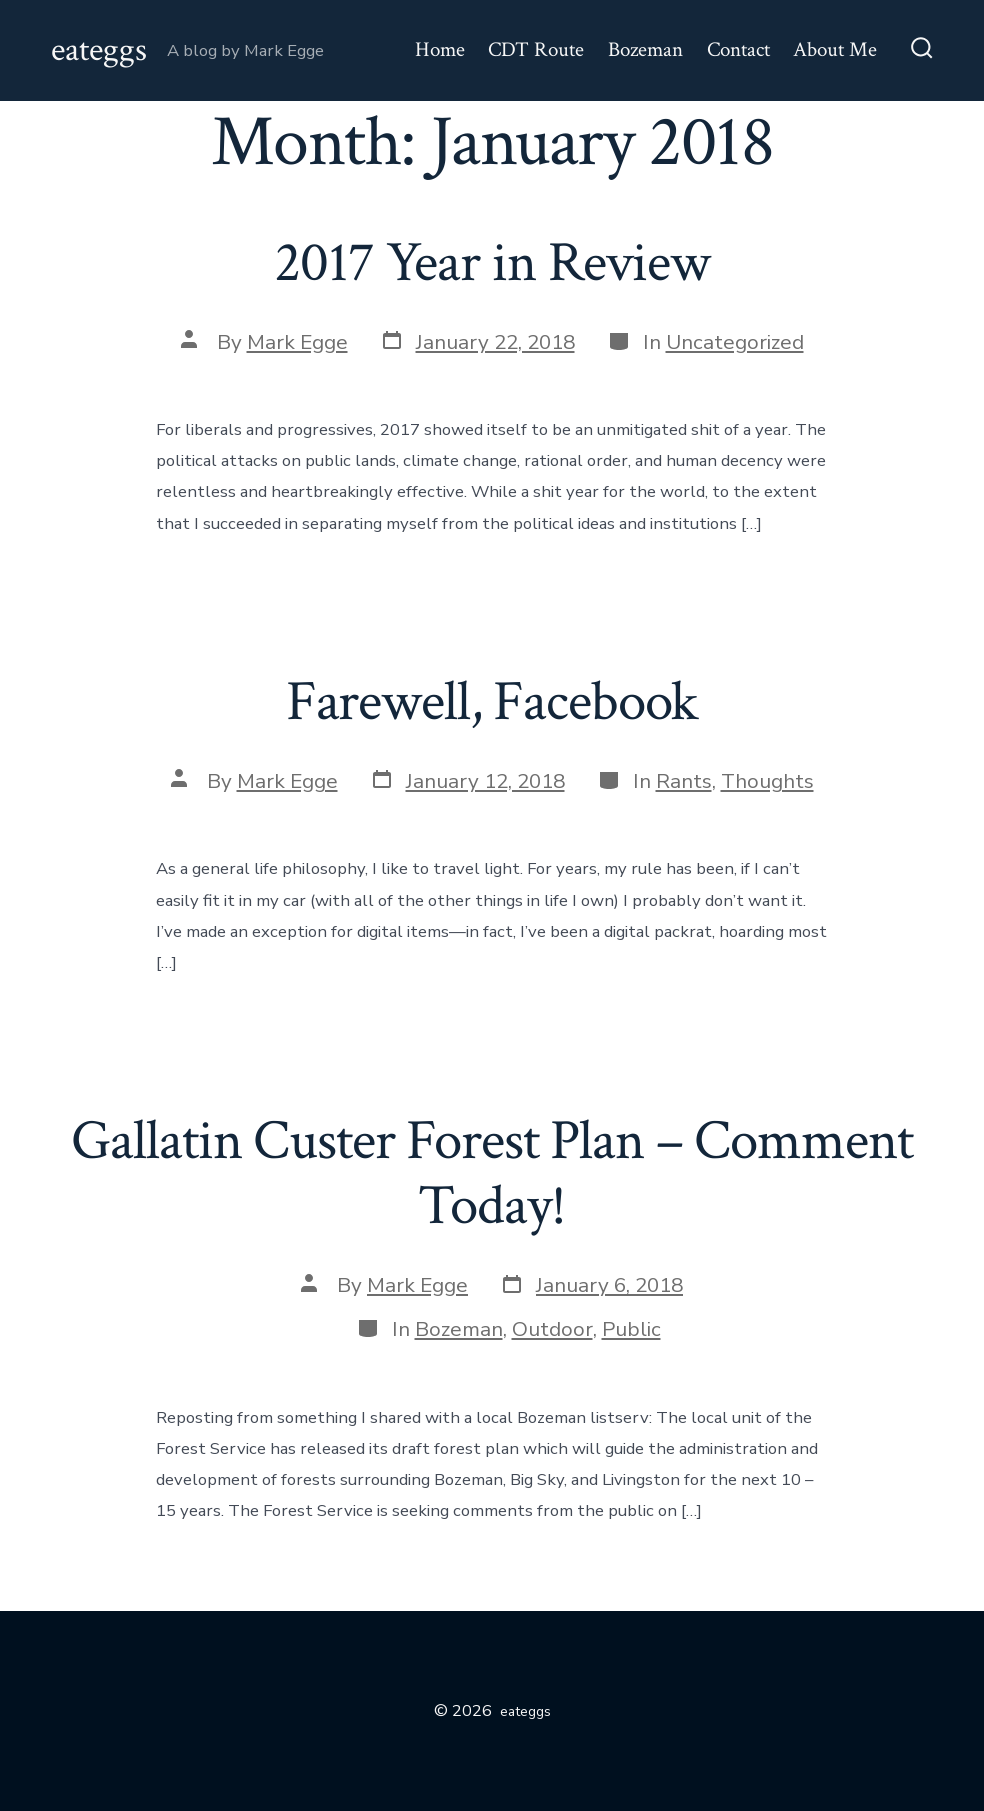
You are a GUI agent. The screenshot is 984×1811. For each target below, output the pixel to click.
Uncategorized (735, 342)
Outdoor (552, 1329)
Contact (738, 49)
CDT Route (536, 49)
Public (631, 1329)
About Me (835, 49)
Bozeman (645, 49)
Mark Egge (297, 342)
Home (440, 49)
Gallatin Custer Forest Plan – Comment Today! (491, 1173)
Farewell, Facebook (492, 702)
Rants (684, 781)
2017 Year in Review (492, 263)
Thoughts (767, 781)
